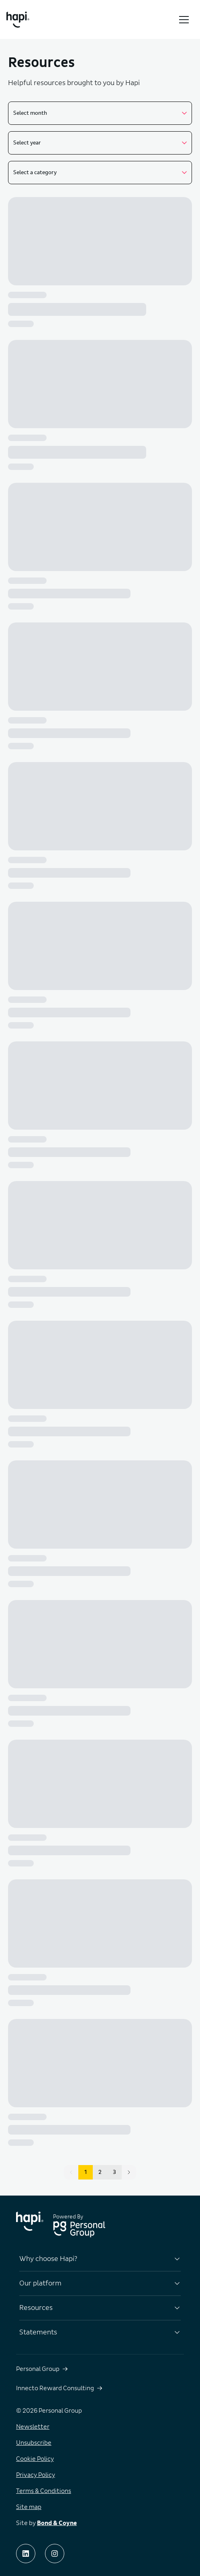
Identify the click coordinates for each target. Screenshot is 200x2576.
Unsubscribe (33, 2443)
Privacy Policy (35, 2475)
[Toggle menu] (184, 19)
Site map (28, 2507)
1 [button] (85, 2172)
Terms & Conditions (43, 2491)
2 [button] (100, 2172)
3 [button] (114, 2172)
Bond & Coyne (57, 2523)
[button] (129, 2172)
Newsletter (32, 2427)
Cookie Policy (35, 2459)
